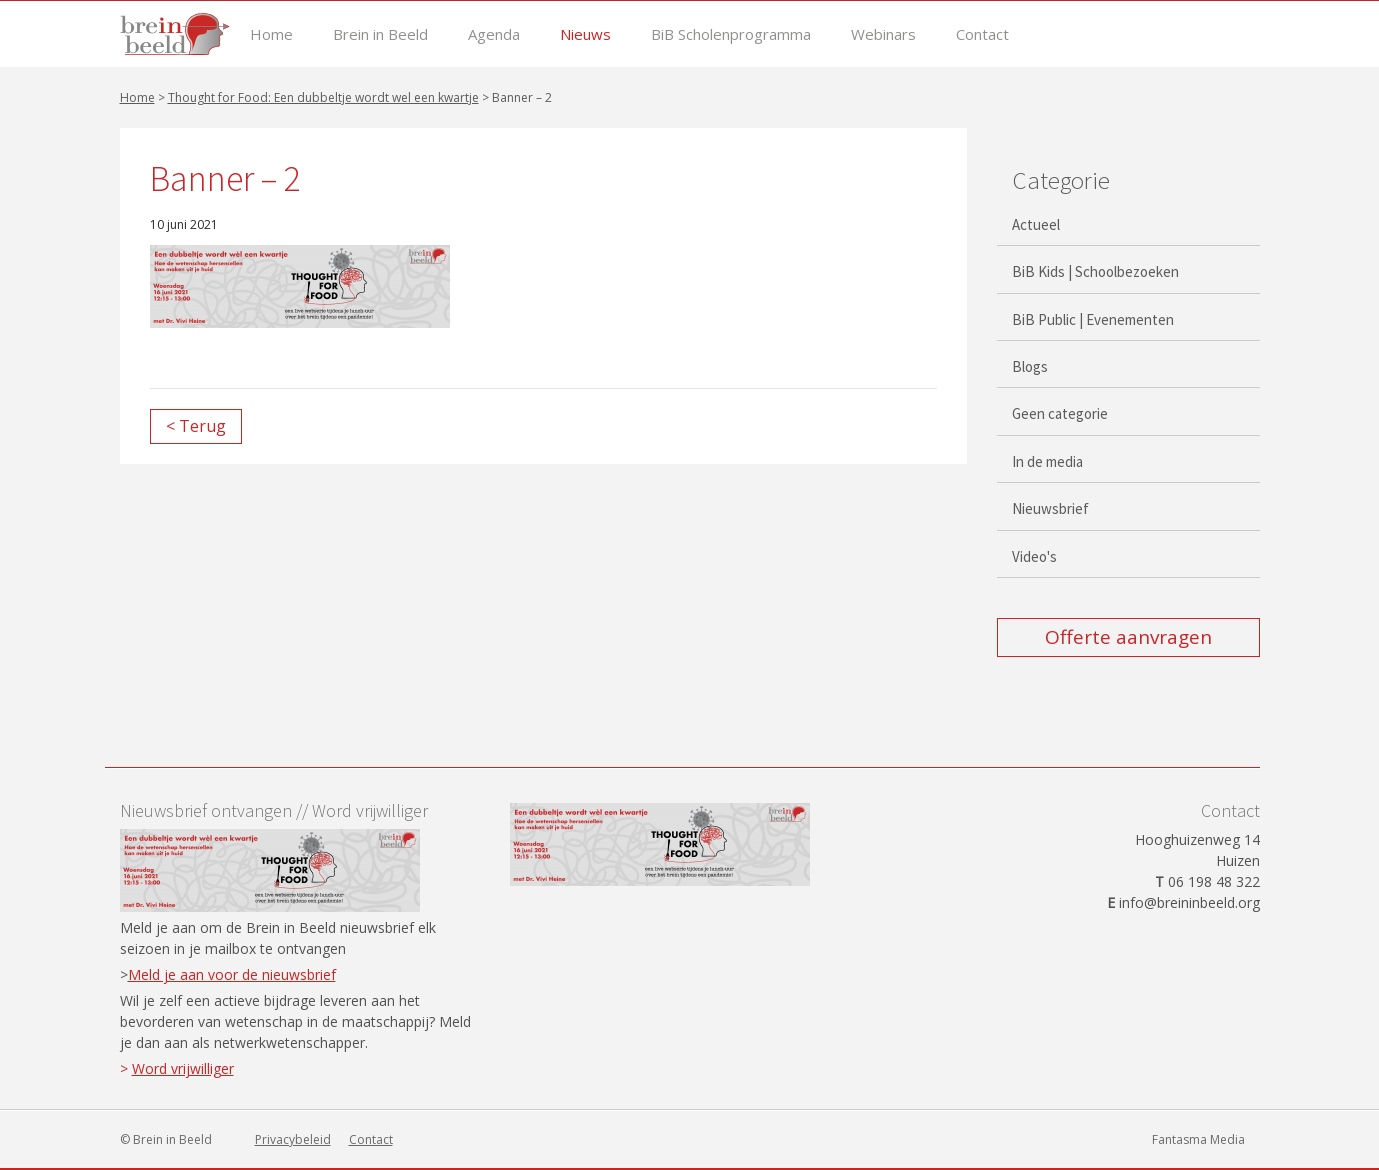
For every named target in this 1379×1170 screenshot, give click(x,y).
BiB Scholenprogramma (731, 34)
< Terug (196, 426)
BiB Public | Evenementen (1093, 319)
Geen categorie (1060, 413)
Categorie (1061, 180)
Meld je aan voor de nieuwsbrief (232, 974)
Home (271, 34)
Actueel (1036, 224)
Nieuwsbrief (1050, 508)
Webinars (883, 34)
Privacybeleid (293, 1139)
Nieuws (585, 34)
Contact (982, 34)
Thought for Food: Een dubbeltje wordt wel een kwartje (323, 97)
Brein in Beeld (380, 34)
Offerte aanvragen (1128, 637)
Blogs (1030, 366)
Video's (1034, 556)
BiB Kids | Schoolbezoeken (1095, 271)
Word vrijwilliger (183, 1068)
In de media (1047, 461)
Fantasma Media (1198, 1139)
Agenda (494, 34)
